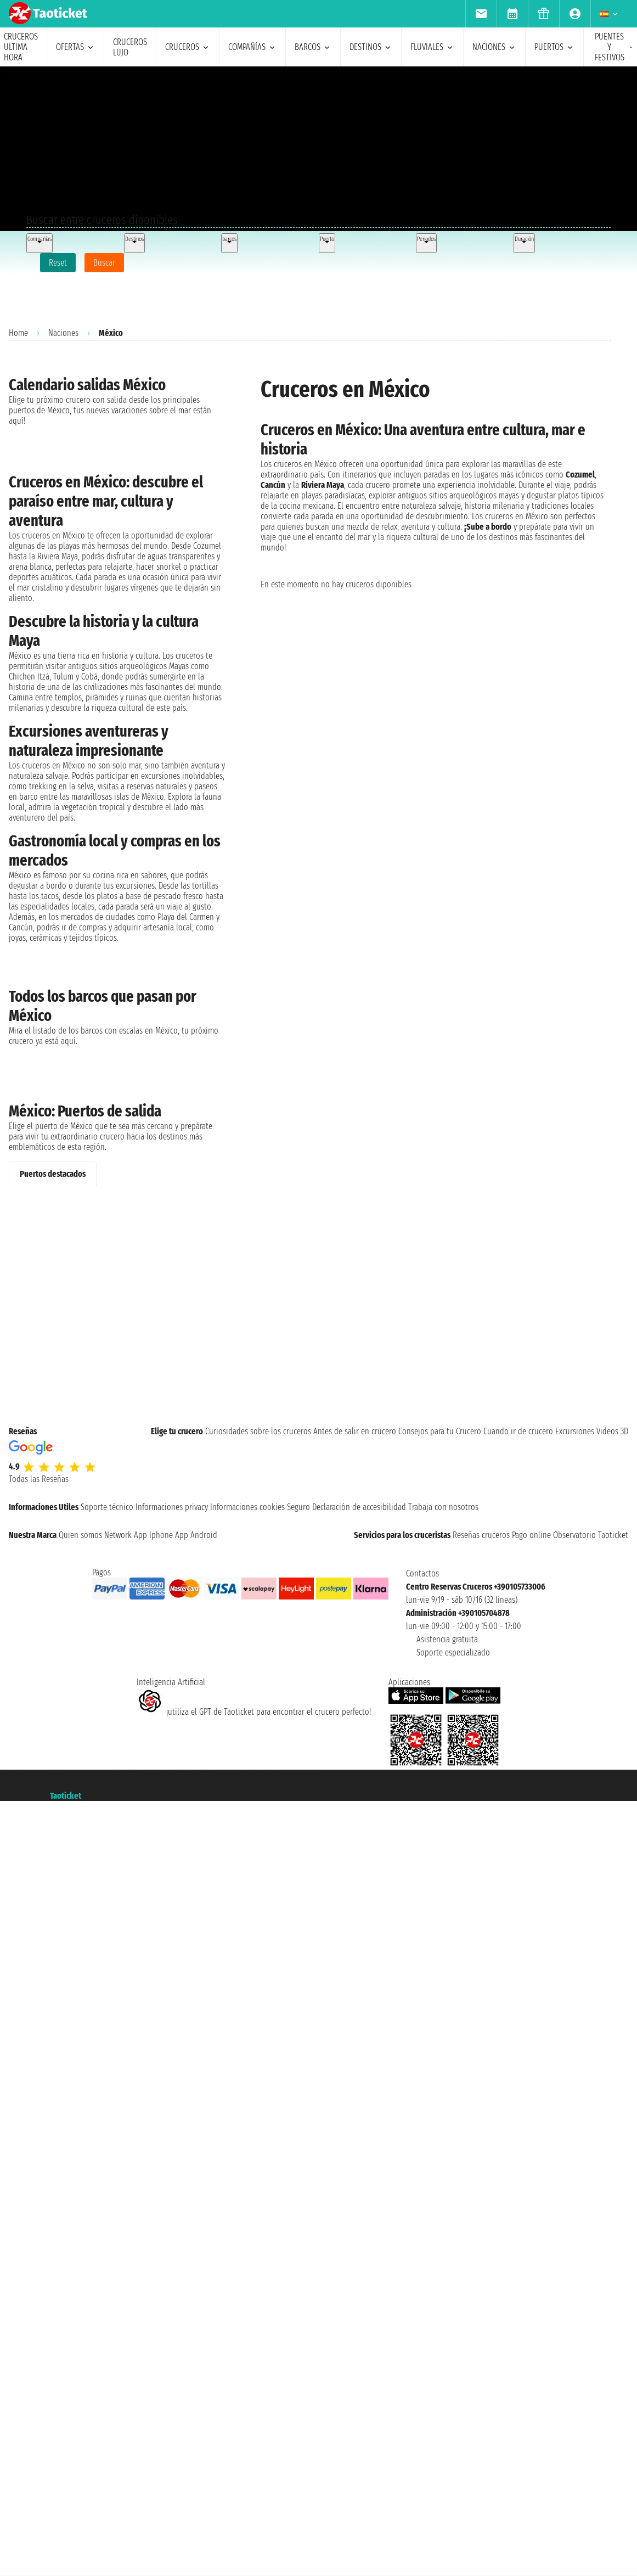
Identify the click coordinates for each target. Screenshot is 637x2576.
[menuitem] (481, 13)
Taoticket (65, 1796)
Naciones (63, 333)
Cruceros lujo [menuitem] (130, 47)
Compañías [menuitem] (252, 47)
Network (118, 1535)
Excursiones (574, 1431)
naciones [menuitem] (494, 47)
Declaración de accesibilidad (359, 1507)
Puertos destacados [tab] (53, 1174)
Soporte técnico (107, 1507)
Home (18, 333)
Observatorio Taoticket (590, 1535)
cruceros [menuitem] (187, 47)
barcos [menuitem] (313, 47)
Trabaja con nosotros (443, 1507)
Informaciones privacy (172, 1507)
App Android (196, 1535)
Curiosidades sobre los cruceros (258, 1431)
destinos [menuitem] (370, 47)
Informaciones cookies (247, 1507)
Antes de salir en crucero (354, 1431)
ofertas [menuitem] (75, 47)
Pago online (531, 1535)
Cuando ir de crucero (518, 1431)
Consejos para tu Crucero (439, 1431)
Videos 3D (612, 1431)
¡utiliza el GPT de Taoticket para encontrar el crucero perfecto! (254, 1712)
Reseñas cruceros (481, 1535)
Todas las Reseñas (39, 1479)
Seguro (298, 1507)
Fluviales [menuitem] (432, 47)
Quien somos (80, 1535)
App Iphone (153, 1535)
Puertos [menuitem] (554, 47)
